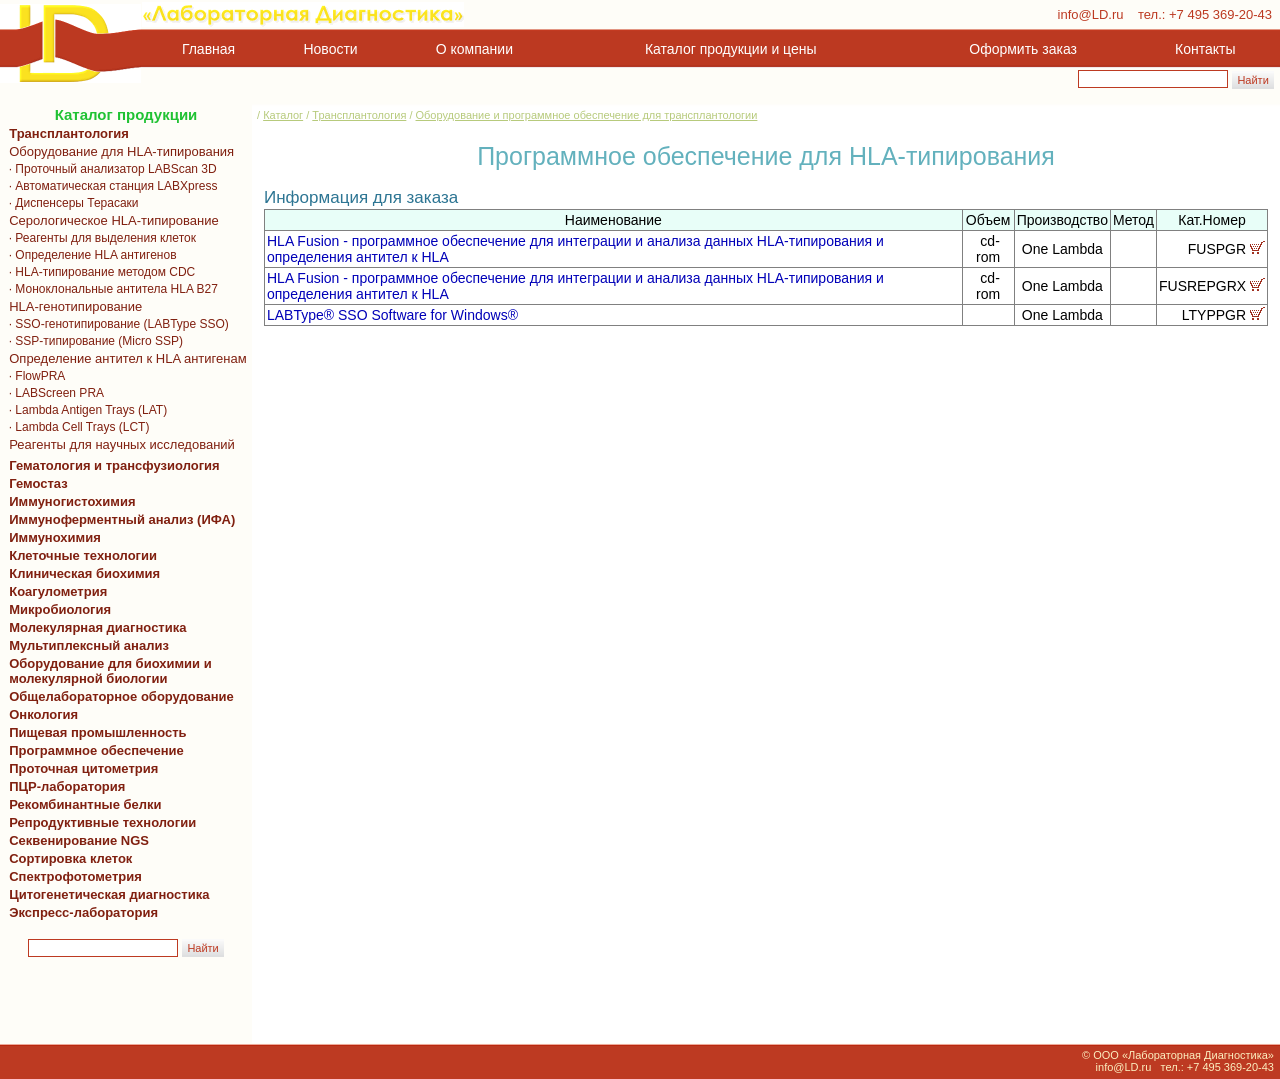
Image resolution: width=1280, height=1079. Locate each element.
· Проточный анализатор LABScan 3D (109, 169)
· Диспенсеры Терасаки (70, 203)
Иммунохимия (55, 537)
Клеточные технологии (79, 555)
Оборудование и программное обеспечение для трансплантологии (587, 115)
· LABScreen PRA (53, 393)
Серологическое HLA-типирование (110, 220)
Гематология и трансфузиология (111, 465)
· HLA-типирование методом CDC (98, 272)
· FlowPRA (33, 376)
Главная (208, 49)
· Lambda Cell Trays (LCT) (75, 427)
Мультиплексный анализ (89, 645)
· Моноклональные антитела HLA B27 (110, 289)
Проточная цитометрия (80, 768)
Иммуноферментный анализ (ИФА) (118, 519)
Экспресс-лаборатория (83, 912)
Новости (331, 49)
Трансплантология (65, 133)
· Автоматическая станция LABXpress (109, 186)
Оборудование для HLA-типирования (118, 151)
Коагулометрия (58, 591)
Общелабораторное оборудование (118, 696)
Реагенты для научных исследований (118, 444)
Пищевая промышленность (98, 732)
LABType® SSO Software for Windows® (392, 315)
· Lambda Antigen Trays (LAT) (84, 410)
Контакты (1205, 49)
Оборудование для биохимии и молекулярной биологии (107, 671)
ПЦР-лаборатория (63, 786)
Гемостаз (38, 483)
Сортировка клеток (67, 858)
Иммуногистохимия (69, 501)
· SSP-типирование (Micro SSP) (92, 341)
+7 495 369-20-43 (1220, 14)
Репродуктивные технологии (99, 822)
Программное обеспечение (96, 750)
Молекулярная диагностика (94, 627)
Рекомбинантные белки (82, 804)
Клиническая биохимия (81, 573)
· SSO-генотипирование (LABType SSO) (115, 324)
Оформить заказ (1023, 49)
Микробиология (60, 609)
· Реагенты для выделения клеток (99, 238)
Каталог (283, 115)
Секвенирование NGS (75, 840)
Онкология (43, 714)
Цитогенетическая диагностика (105, 894)
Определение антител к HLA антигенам (124, 358)
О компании (472, 49)
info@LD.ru (1091, 14)
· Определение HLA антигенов (89, 255)
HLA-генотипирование (72, 306)
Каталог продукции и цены (730, 49)
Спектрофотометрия (75, 876)
